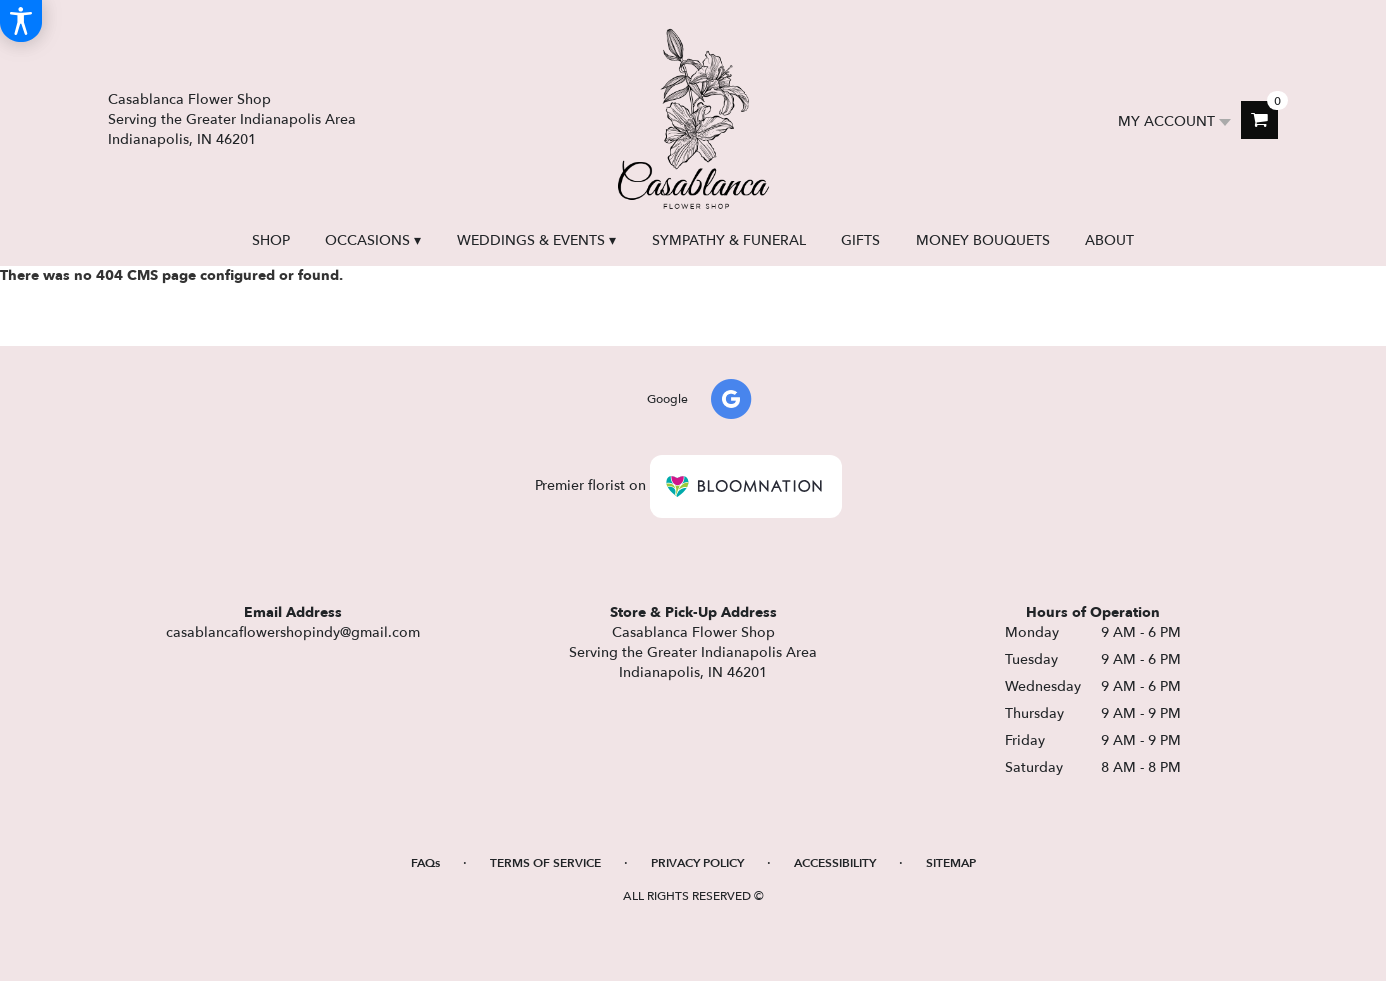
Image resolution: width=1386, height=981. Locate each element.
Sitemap (951, 863)
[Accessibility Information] (21, 21)
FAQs (425, 863)
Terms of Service (545, 863)
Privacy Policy (697, 863)
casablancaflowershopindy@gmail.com (293, 632)
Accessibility (835, 863)
